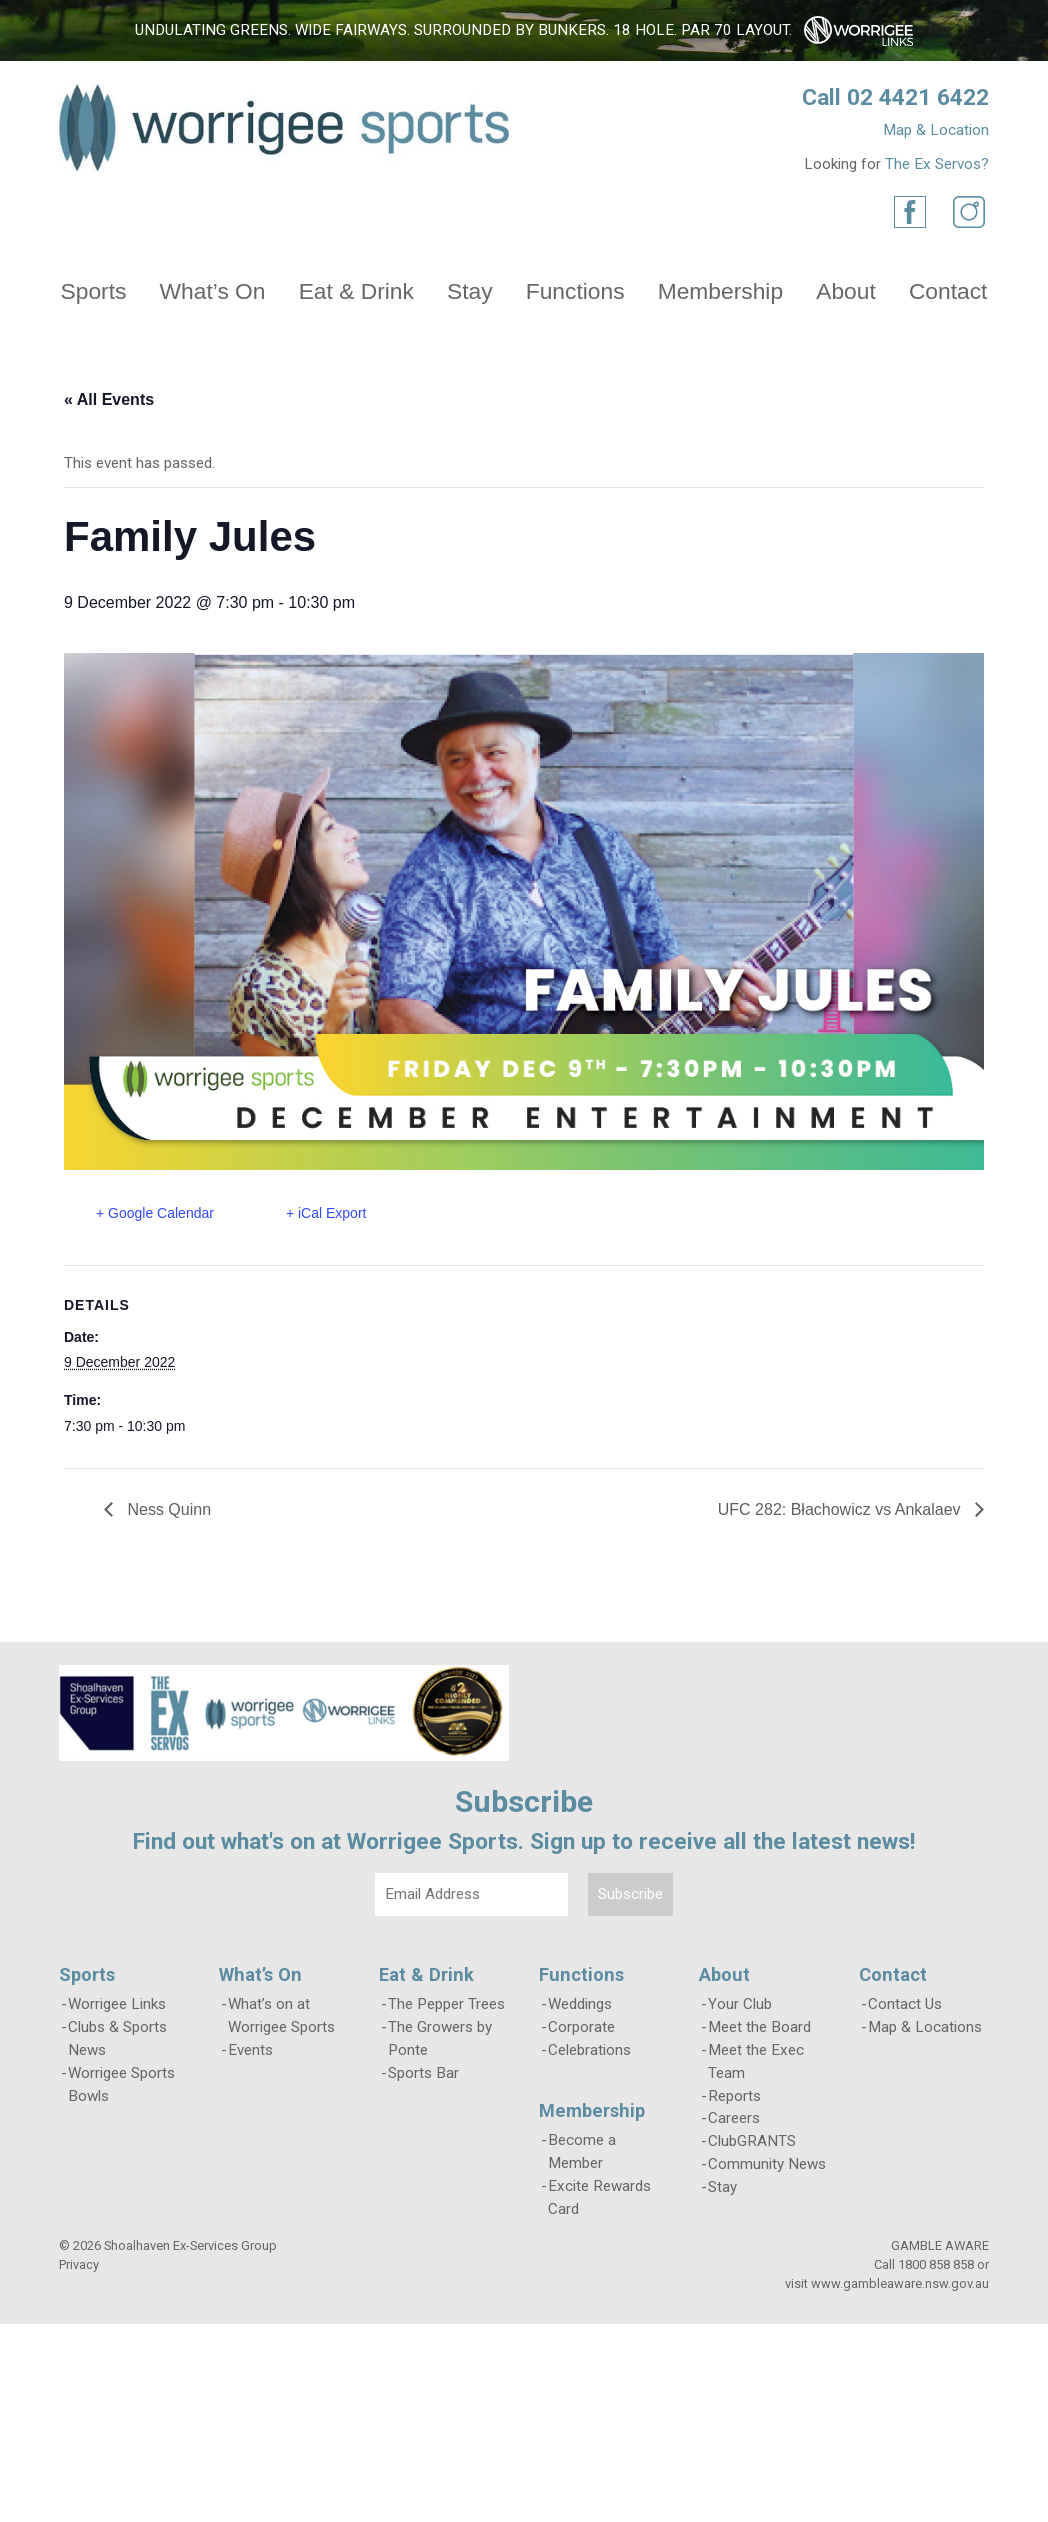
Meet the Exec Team (756, 2061)
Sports (94, 291)
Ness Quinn (167, 1509)
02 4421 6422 (918, 97)
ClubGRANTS (752, 2141)
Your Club (740, 2004)
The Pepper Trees (446, 2004)
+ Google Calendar (155, 1213)
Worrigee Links (117, 2004)
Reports (734, 2096)
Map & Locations (925, 2027)
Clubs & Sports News (117, 2038)
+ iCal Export (326, 1213)
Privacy (79, 2264)
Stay (470, 291)
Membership (720, 291)
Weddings (580, 2004)
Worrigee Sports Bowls (121, 2084)
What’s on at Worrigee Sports (281, 2015)
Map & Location (936, 130)
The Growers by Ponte (440, 2038)
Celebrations (589, 2050)
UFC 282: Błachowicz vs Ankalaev (841, 1509)
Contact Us (905, 2004)
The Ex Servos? (937, 164)
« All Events (109, 399)
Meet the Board (759, 2027)
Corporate (581, 2027)
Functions (575, 291)
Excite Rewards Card (599, 2197)
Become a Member (582, 2151)
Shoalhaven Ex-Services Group (190, 2245)
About (846, 291)
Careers (734, 2118)
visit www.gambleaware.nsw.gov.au (887, 2283)
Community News (767, 2164)
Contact (948, 291)
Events (250, 2050)
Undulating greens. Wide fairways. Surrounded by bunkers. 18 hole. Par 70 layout (462, 30)
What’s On (213, 291)
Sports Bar (423, 2073)
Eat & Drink (356, 291)
